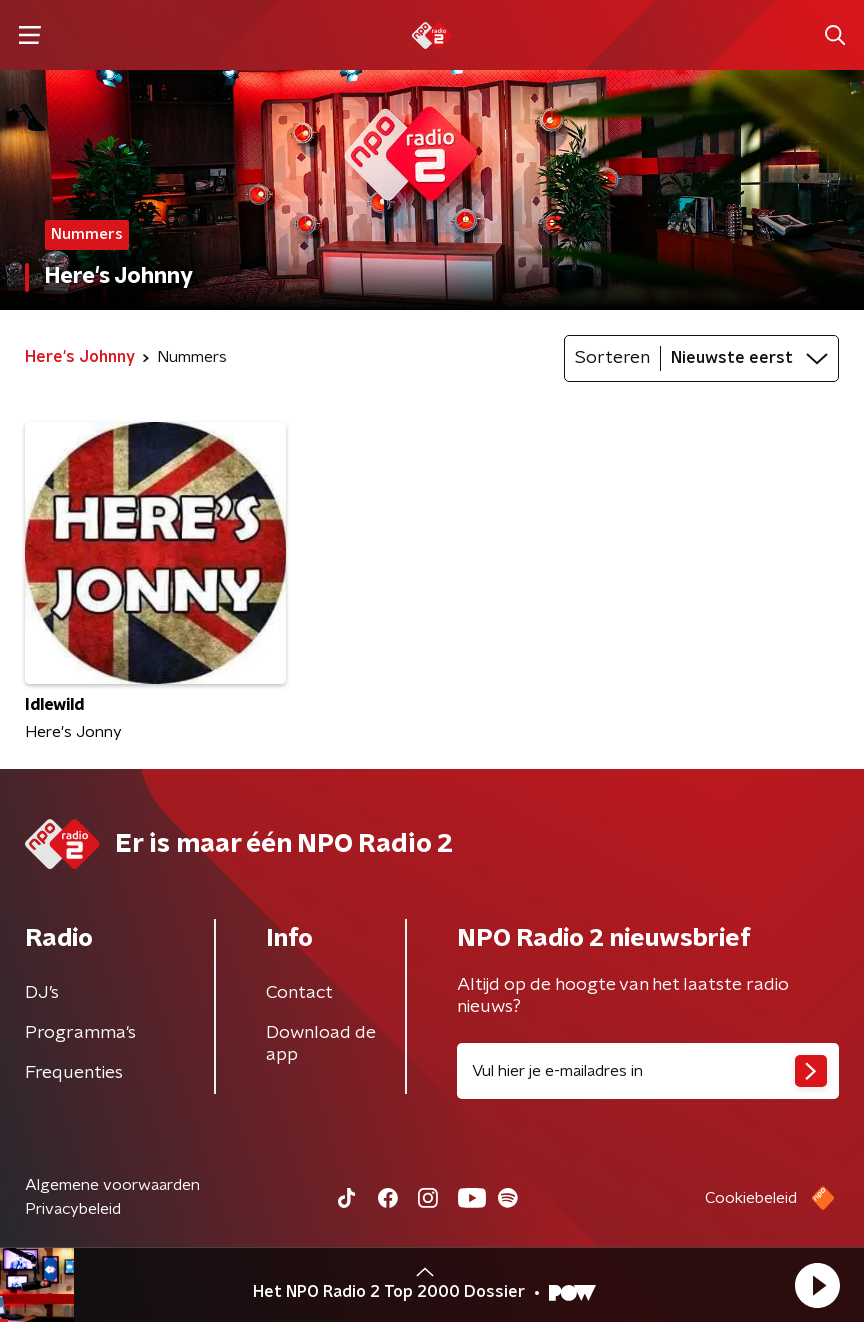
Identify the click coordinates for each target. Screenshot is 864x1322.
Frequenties (74, 1073)
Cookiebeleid (751, 1198)
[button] (817, 1285)
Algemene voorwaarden (112, 1185)
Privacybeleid (73, 1209)
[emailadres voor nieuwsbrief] (648, 1071)
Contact (299, 993)
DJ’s (42, 993)
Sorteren (612, 358)
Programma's (80, 1033)
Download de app (321, 1044)
